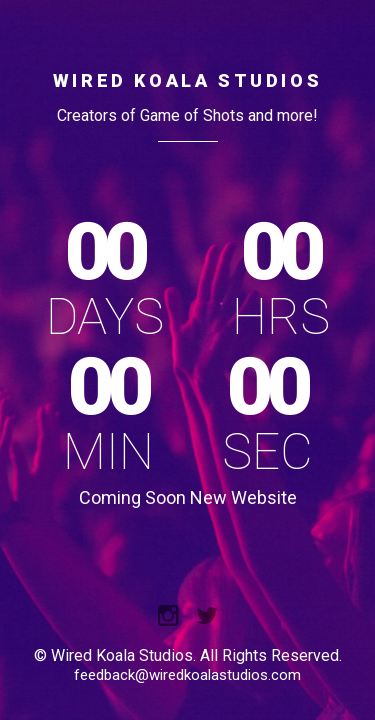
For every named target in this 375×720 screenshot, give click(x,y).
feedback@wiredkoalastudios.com (187, 675)
